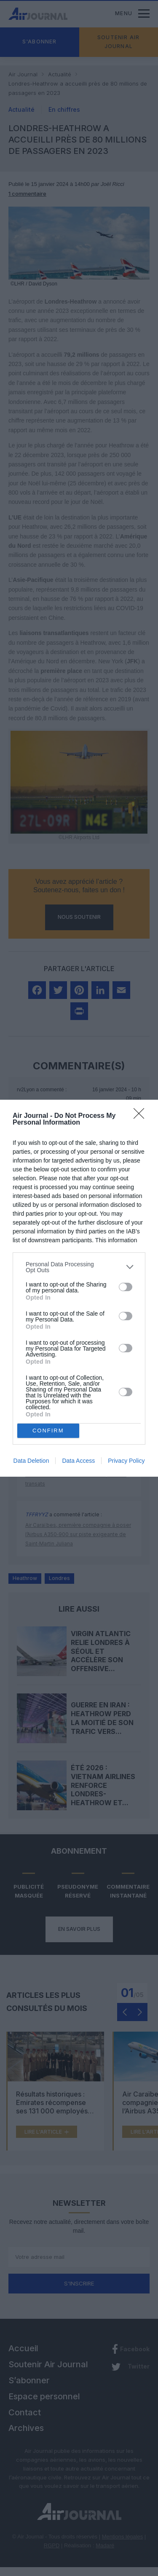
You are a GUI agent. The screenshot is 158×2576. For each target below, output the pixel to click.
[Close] (142, 1116)
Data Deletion (31, 1460)
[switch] (125, 1287)
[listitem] (79, 1267)
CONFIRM (48, 1430)
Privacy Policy (126, 1460)
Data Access (78, 1460)
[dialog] (79, 1288)
